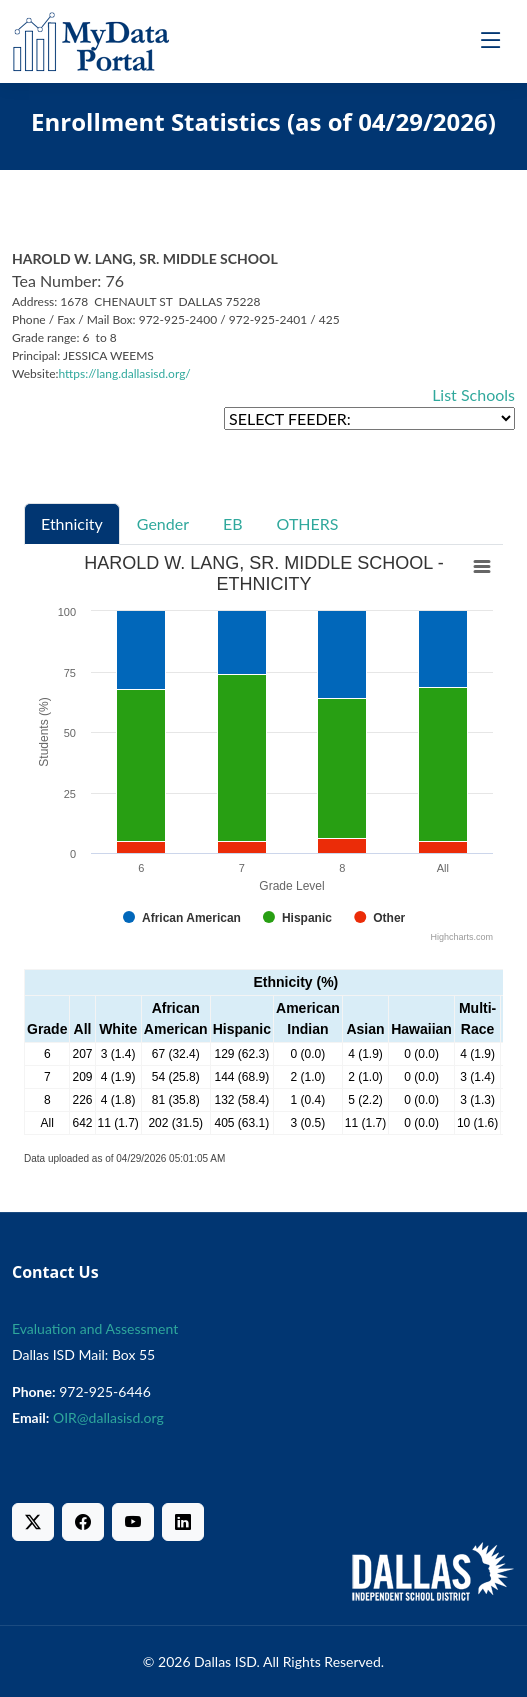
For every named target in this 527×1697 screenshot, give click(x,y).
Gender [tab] (163, 523)
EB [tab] (233, 523)
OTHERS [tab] (308, 523)
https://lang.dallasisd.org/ (125, 373)
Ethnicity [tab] (72, 523)
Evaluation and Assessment (95, 1328)
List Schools (473, 394)
